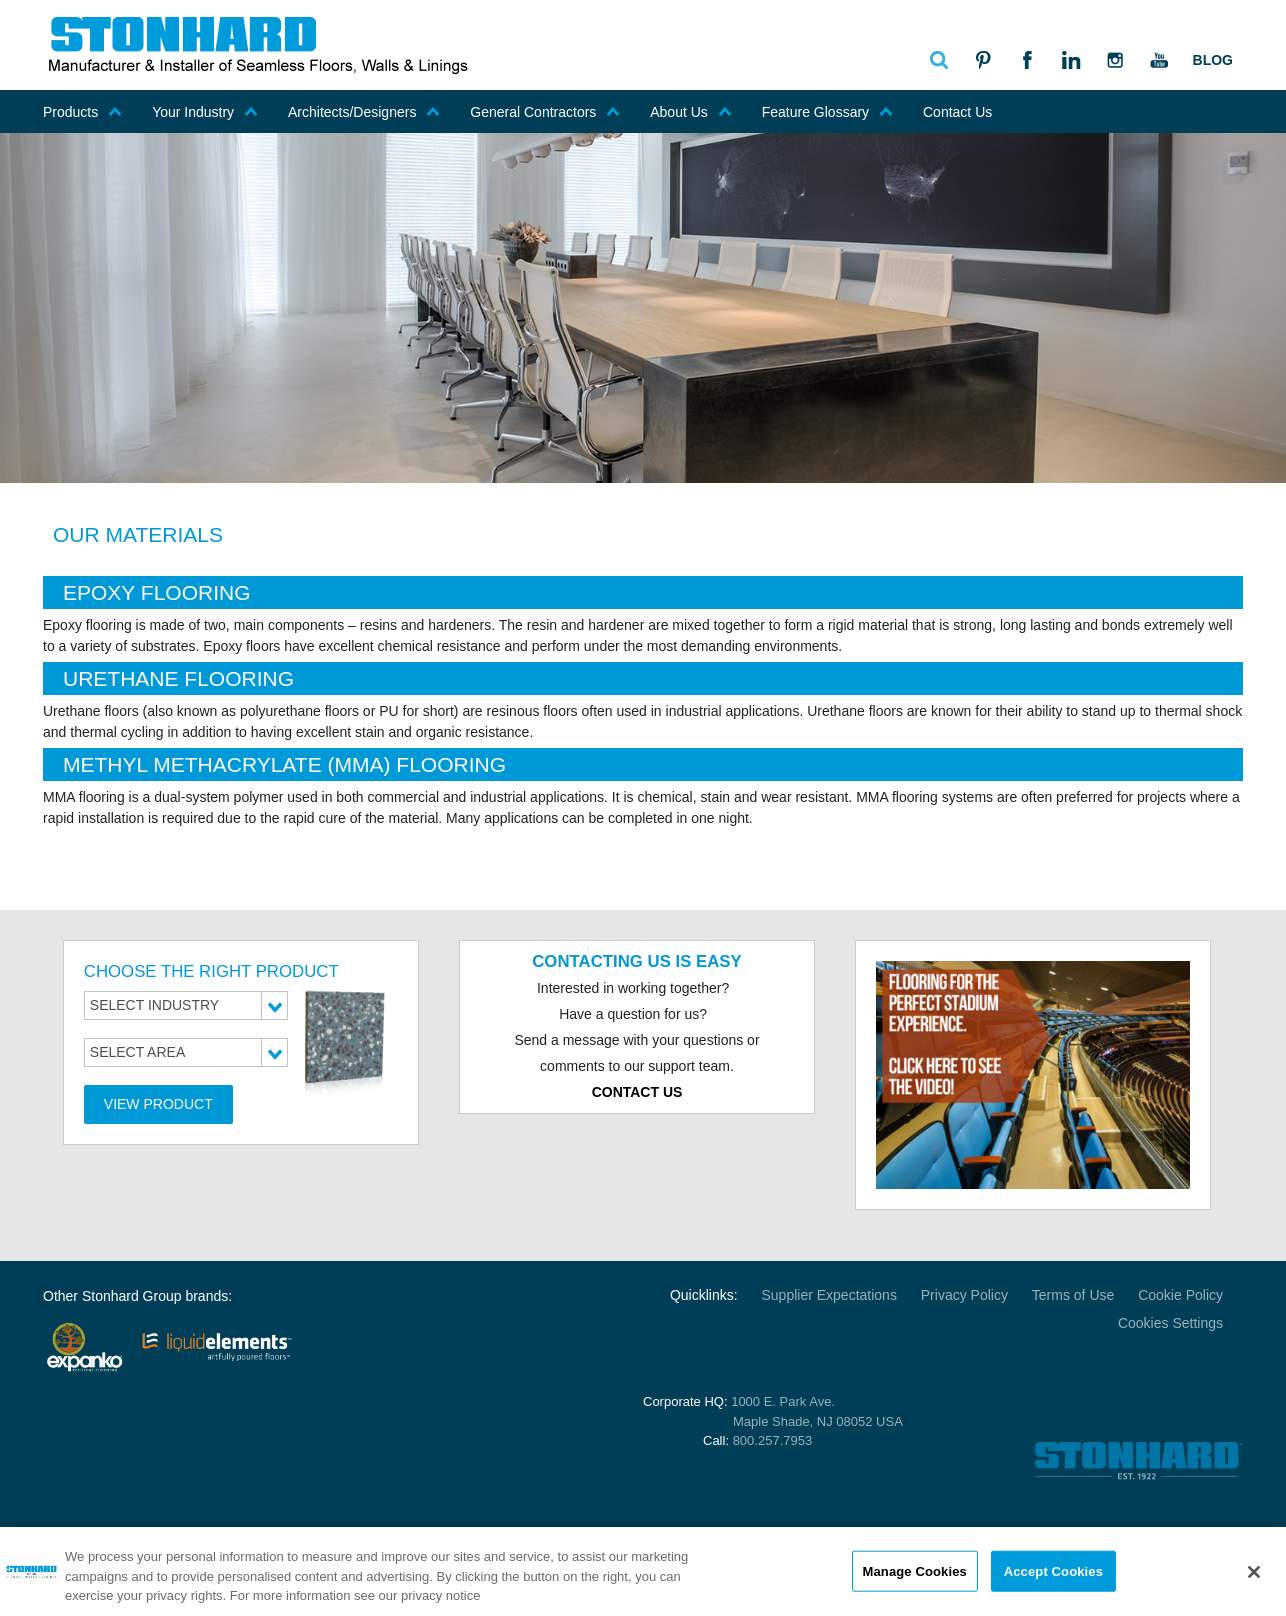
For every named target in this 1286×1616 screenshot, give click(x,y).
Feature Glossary (827, 112)
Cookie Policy (1180, 1295)
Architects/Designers (364, 112)
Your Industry (205, 112)
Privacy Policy (964, 1295)
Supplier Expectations (828, 1295)
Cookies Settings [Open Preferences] (1170, 1323)
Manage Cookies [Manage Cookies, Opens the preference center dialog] (915, 1572)
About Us (691, 112)
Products (82, 112)
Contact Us (957, 112)
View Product (158, 1104)
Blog (1213, 60)
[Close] (1254, 1573)
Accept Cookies (1053, 1572)
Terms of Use (1073, 1295)
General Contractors (545, 112)
